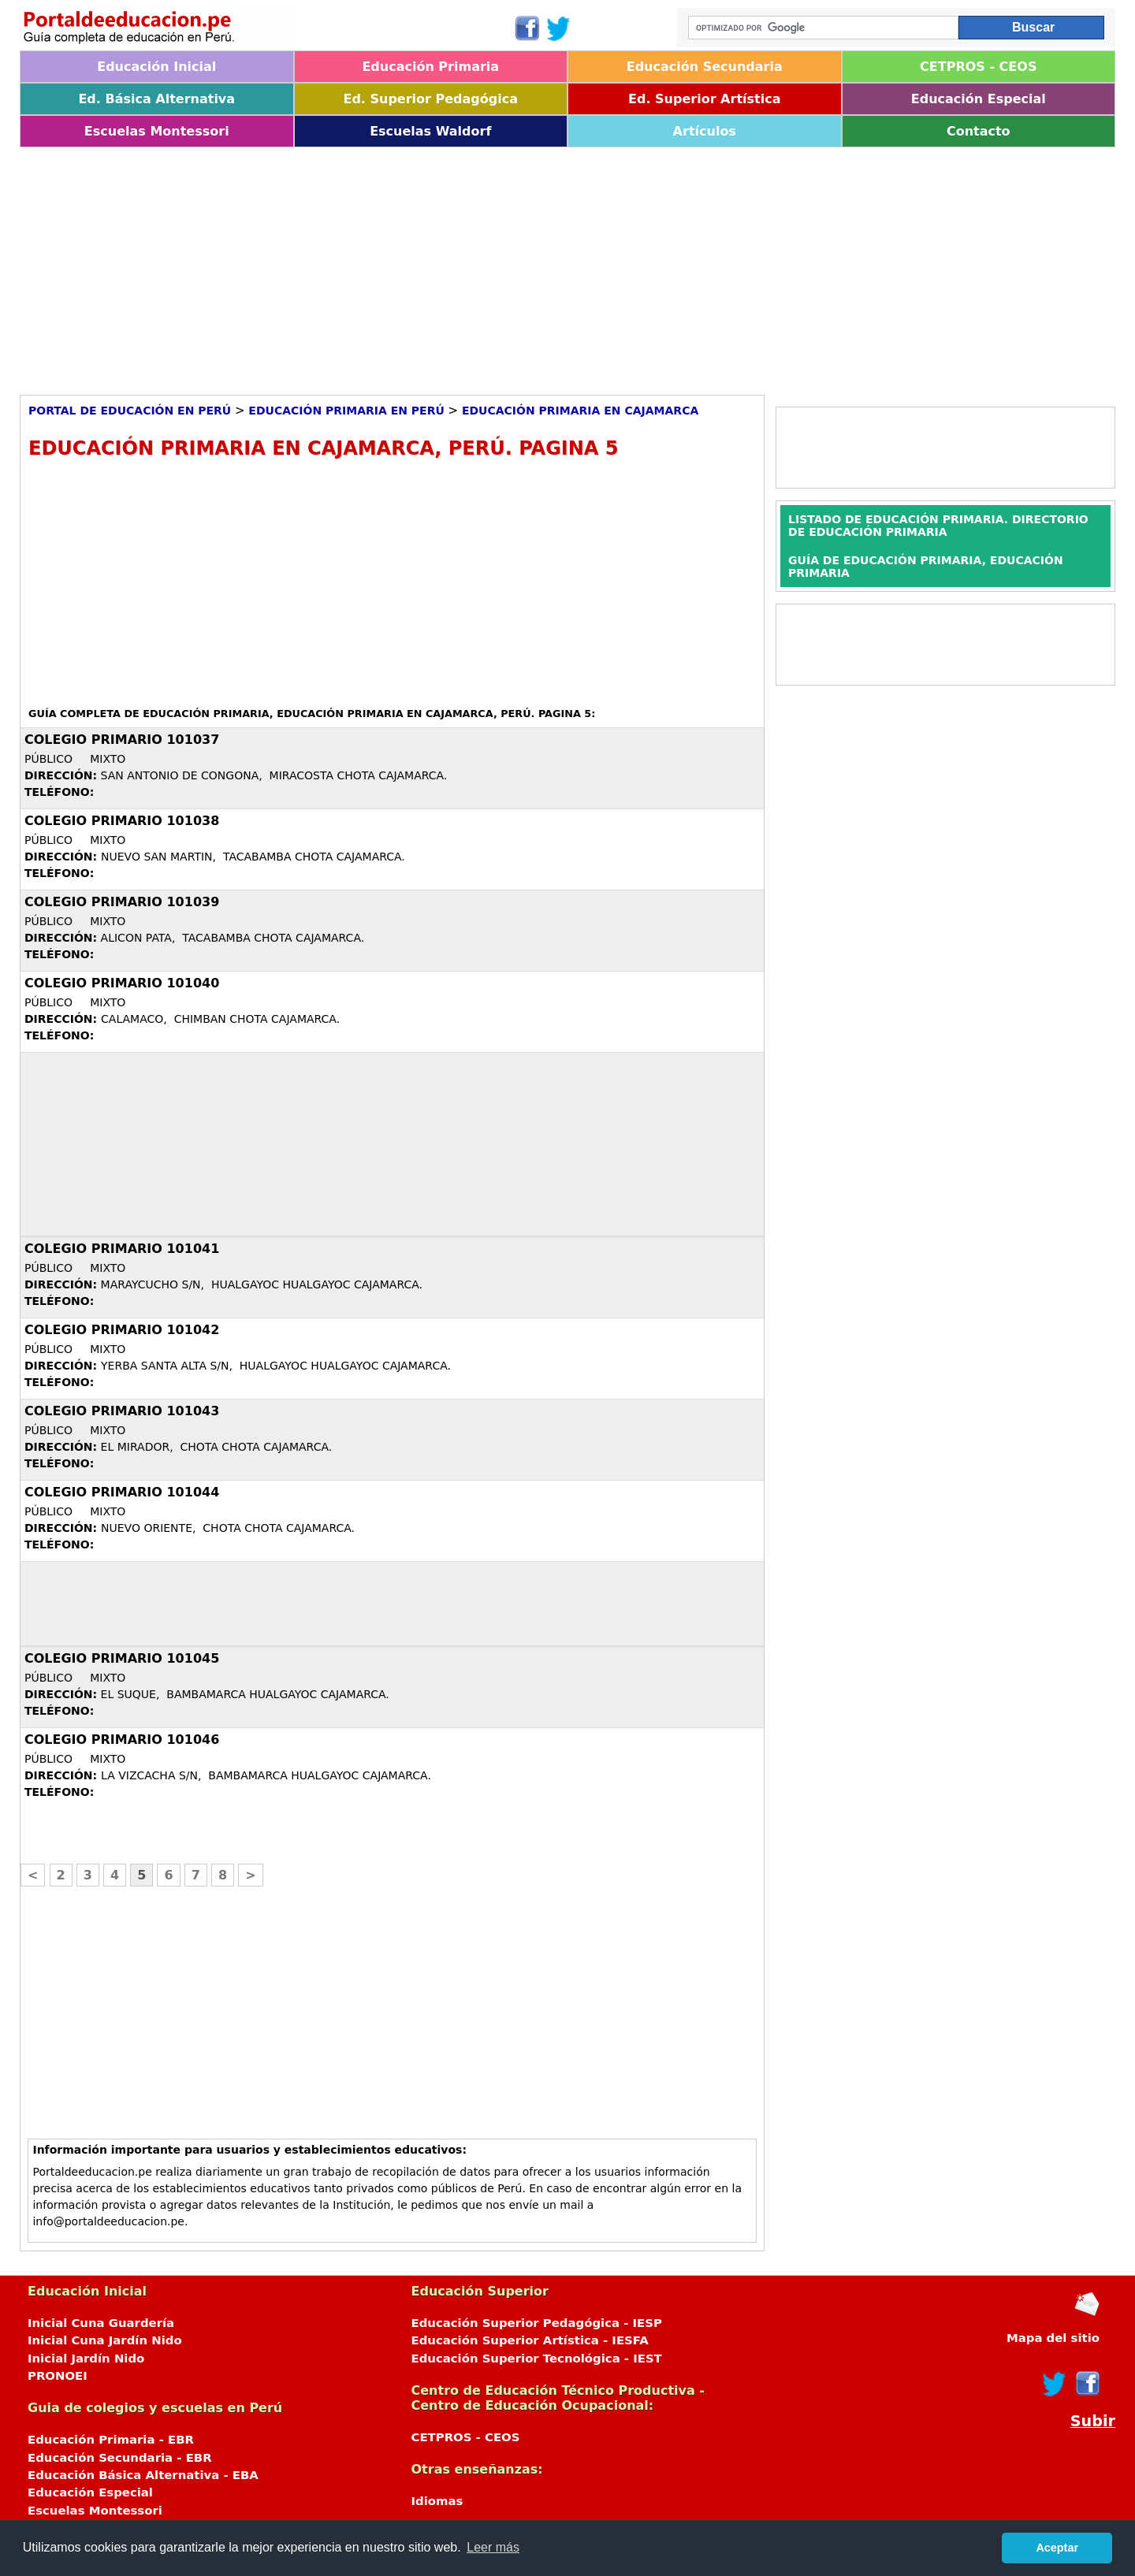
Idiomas (437, 2501)
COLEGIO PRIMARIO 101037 (121, 739)
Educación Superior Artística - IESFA (530, 2340)
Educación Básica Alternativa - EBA (143, 2475)
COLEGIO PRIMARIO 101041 (121, 1248)
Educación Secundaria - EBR (120, 2458)
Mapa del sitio (1053, 2338)
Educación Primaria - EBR (111, 2440)
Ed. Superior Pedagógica (430, 98)
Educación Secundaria (705, 66)
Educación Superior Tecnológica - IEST (536, 2358)
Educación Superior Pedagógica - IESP (536, 2323)
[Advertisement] (493, 265)
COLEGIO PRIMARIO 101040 (121, 983)
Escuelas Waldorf (430, 131)
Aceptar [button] (1057, 2547)
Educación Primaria (430, 66)
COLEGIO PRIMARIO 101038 (121, 820)
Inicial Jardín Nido (86, 2358)
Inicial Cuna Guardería (101, 2323)
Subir (1092, 2421)
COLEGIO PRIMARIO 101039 (121, 901)
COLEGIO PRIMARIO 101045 (121, 1658)
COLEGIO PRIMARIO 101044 (121, 1492)
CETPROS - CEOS (978, 66)
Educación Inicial (156, 66)
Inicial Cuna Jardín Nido (105, 2340)
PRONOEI (57, 2376)
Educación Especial (978, 98)
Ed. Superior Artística (704, 98)
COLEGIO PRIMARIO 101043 (121, 1410)
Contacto (978, 131)
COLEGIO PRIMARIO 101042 (121, 1329)
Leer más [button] (493, 2547)
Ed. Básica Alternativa (156, 98)
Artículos (704, 131)
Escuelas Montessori (156, 131)
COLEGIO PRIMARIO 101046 (121, 1739)
